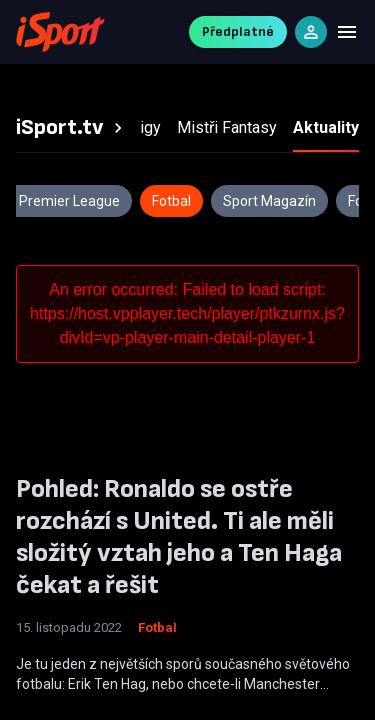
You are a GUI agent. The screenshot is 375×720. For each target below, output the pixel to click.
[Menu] (347, 32)
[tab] (72, 128)
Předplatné (238, 31)
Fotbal (157, 627)
